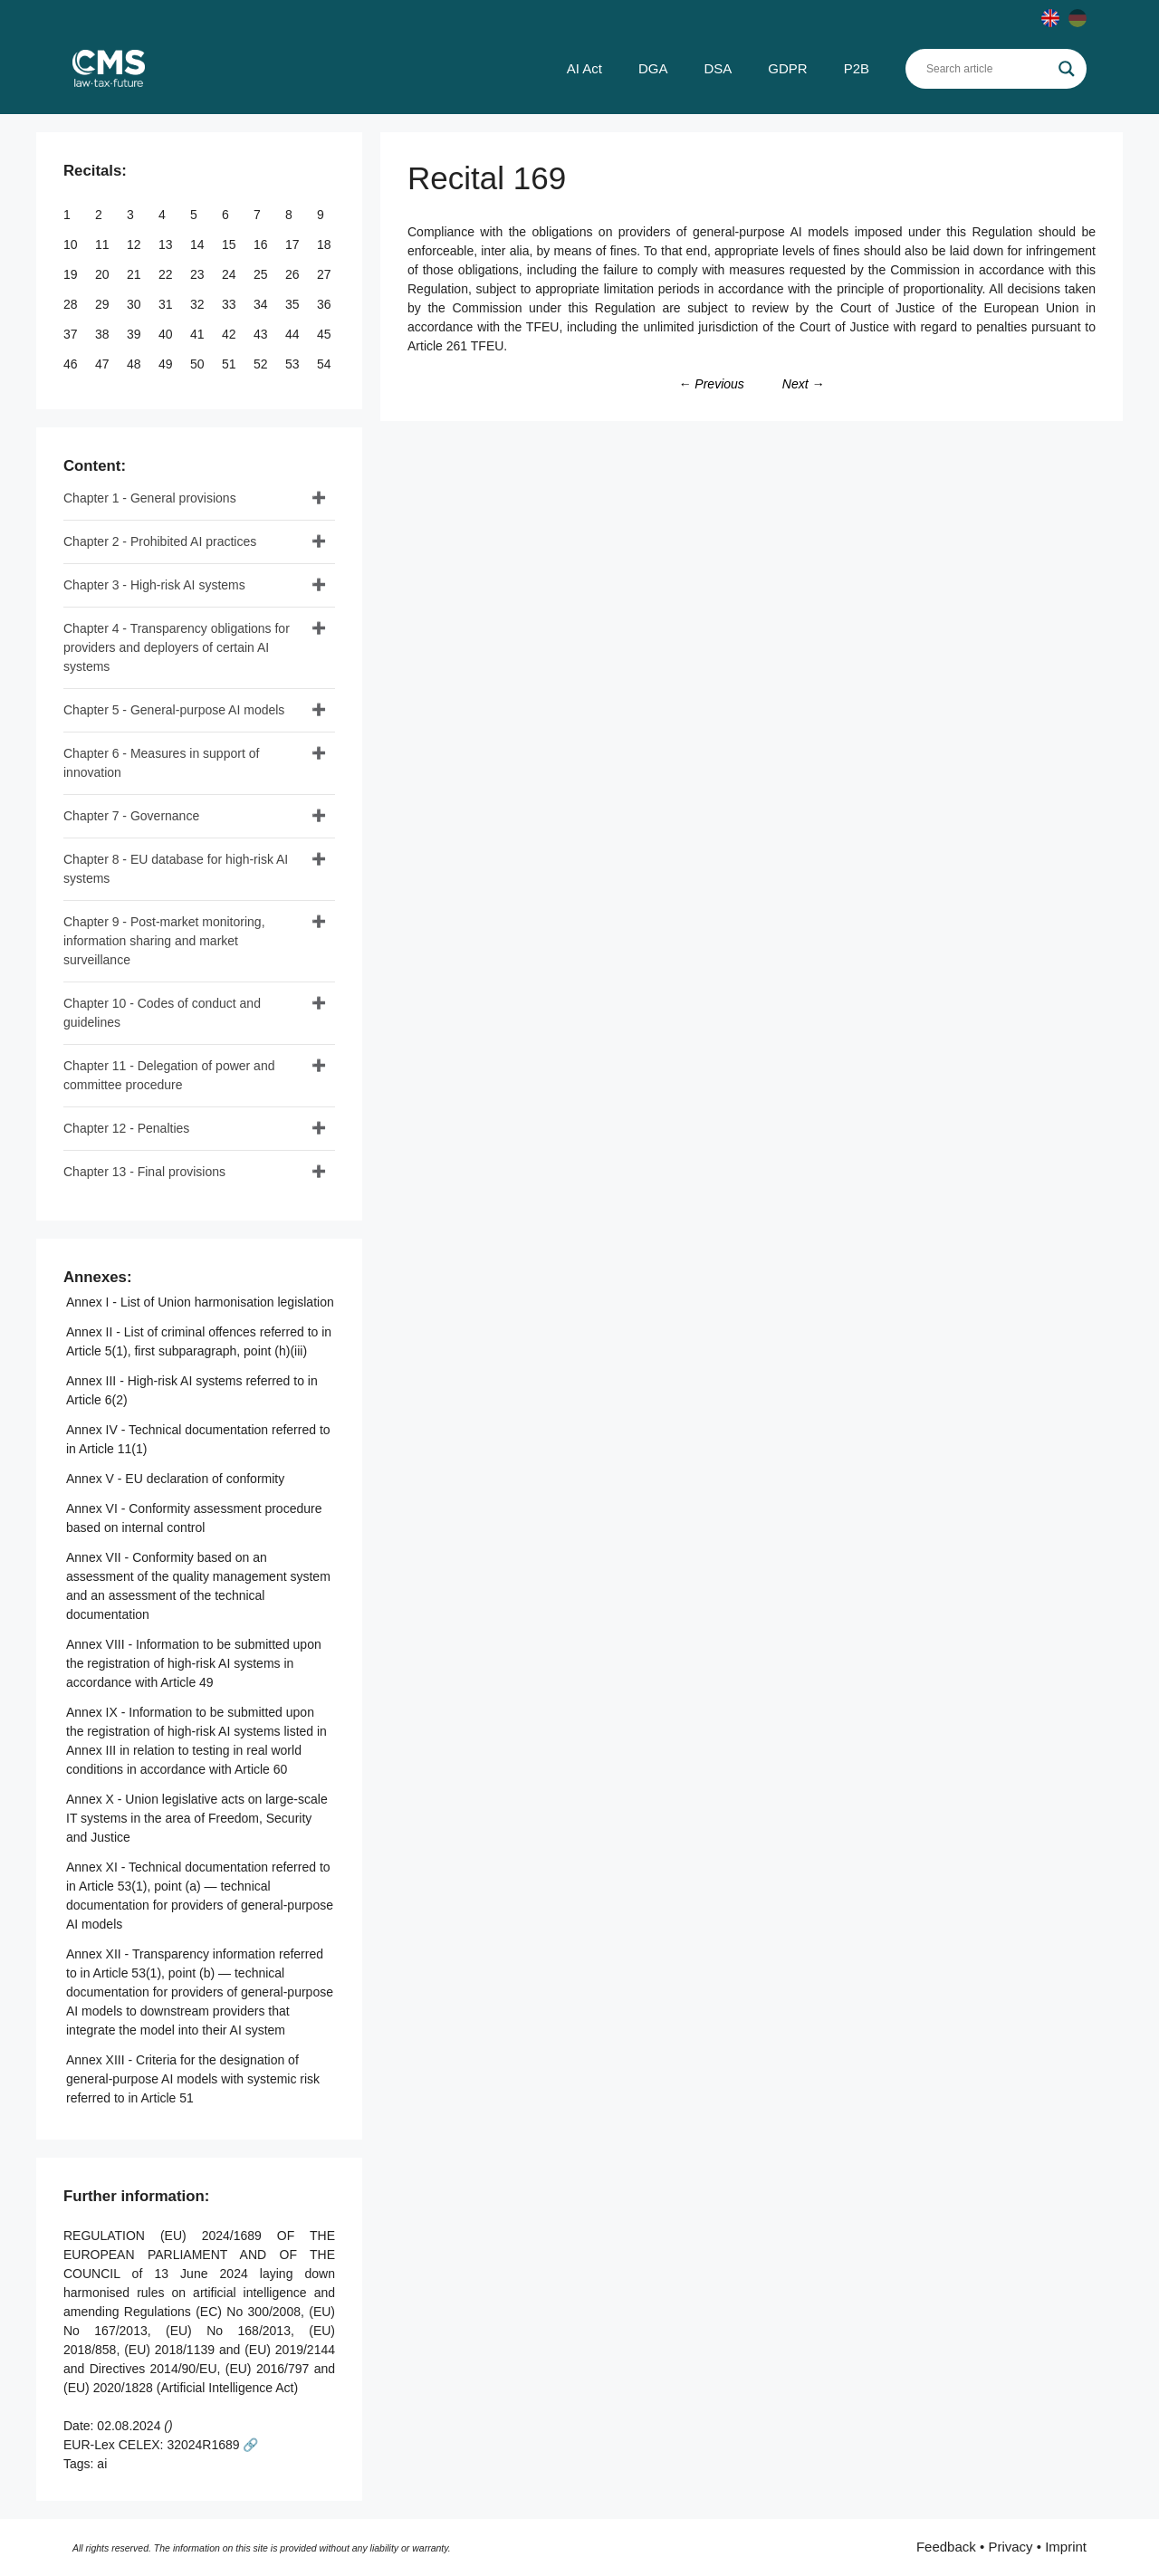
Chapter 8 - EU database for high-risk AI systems (175, 869)
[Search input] (987, 68)
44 (293, 334)
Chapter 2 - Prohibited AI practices (159, 541)
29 (103, 304)
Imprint (1066, 2546)
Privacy (1010, 2546)
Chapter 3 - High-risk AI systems (154, 585)
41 (198, 334)
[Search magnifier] (1066, 68)
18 (325, 244)
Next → (803, 384)
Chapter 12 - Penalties (126, 1128)
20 (103, 274)
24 (230, 274)
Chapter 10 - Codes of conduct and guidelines (162, 1012)
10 (72, 244)
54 (325, 364)
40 (167, 334)
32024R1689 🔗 (212, 2444)
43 (262, 334)
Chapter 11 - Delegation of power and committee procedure (168, 1075)
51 (230, 364)
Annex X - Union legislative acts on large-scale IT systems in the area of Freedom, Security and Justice (197, 1818)
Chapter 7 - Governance (131, 816)
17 (293, 244)
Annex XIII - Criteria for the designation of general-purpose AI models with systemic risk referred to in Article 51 (193, 2079)
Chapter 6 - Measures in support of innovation (161, 763)
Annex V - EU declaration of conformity (175, 1478)
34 (262, 304)
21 (135, 274)
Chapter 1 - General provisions (149, 498)
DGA (653, 68)
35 (293, 304)
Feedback (946, 2546)
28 (72, 304)
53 (293, 364)
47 (103, 364)
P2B (856, 68)
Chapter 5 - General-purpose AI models (173, 710)
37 (72, 334)
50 (198, 364)
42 (230, 334)
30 (135, 304)
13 (167, 244)
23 (198, 274)
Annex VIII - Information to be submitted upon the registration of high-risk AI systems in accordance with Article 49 (193, 1663)
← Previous (710, 384)
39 (135, 334)
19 (72, 274)
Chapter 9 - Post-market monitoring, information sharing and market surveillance (164, 941)
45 (325, 334)
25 (262, 274)
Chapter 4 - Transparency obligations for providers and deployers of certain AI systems (176, 647)
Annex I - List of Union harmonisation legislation (200, 1302)
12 (135, 244)
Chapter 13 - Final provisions (144, 1171)
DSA (718, 68)
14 (198, 244)
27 (325, 274)
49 (167, 364)
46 (72, 364)
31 (167, 304)
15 (230, 244)
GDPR (787, 68)
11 (103, 244)
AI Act (584, 68)
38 (103, 334)
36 (325, 304)
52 (262, 364)
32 (198, 304)
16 (262, 244)
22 (167, 274)
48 (135, 364)
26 (293, 274)
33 (230, 304)
